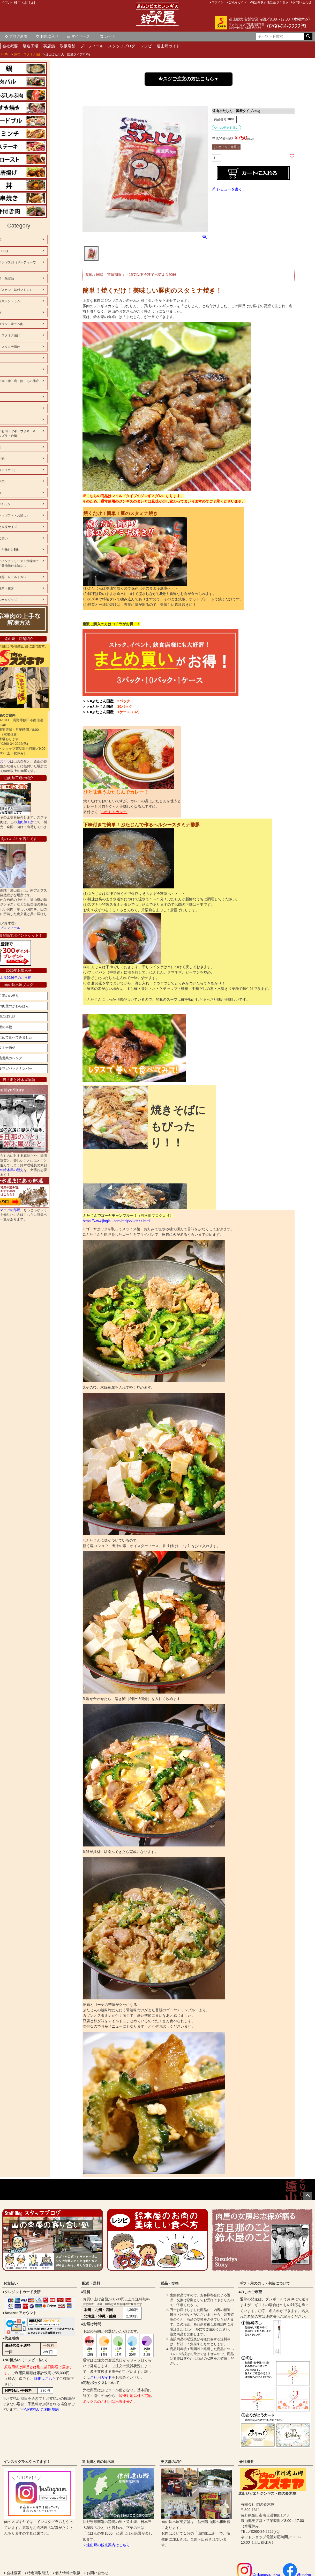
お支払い (10, 2283)
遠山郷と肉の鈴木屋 (98, 2462)
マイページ (78, 36)
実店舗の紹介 (171, 2462)
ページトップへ (307, 2196)
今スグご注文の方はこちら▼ (188, 79)
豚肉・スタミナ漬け (28, 54)
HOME (6, 54)
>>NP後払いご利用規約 (39, 2409)
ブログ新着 (16, 36)
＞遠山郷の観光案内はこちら (106, 2545)
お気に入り (47, 36)
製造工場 (30, 46)
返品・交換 (170, 2283)
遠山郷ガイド (168, 46)
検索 (308, 36)
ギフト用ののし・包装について (264, 2283)
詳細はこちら (45, 2378)
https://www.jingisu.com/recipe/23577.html (116, 1221)
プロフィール (91, 46)
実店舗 (49, 46)
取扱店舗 (67, 46)
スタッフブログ (121, 46)
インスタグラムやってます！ (26, 2462)
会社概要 (10, 46)
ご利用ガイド (101, 2377)
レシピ (146, 46)
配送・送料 (91, 2283)
